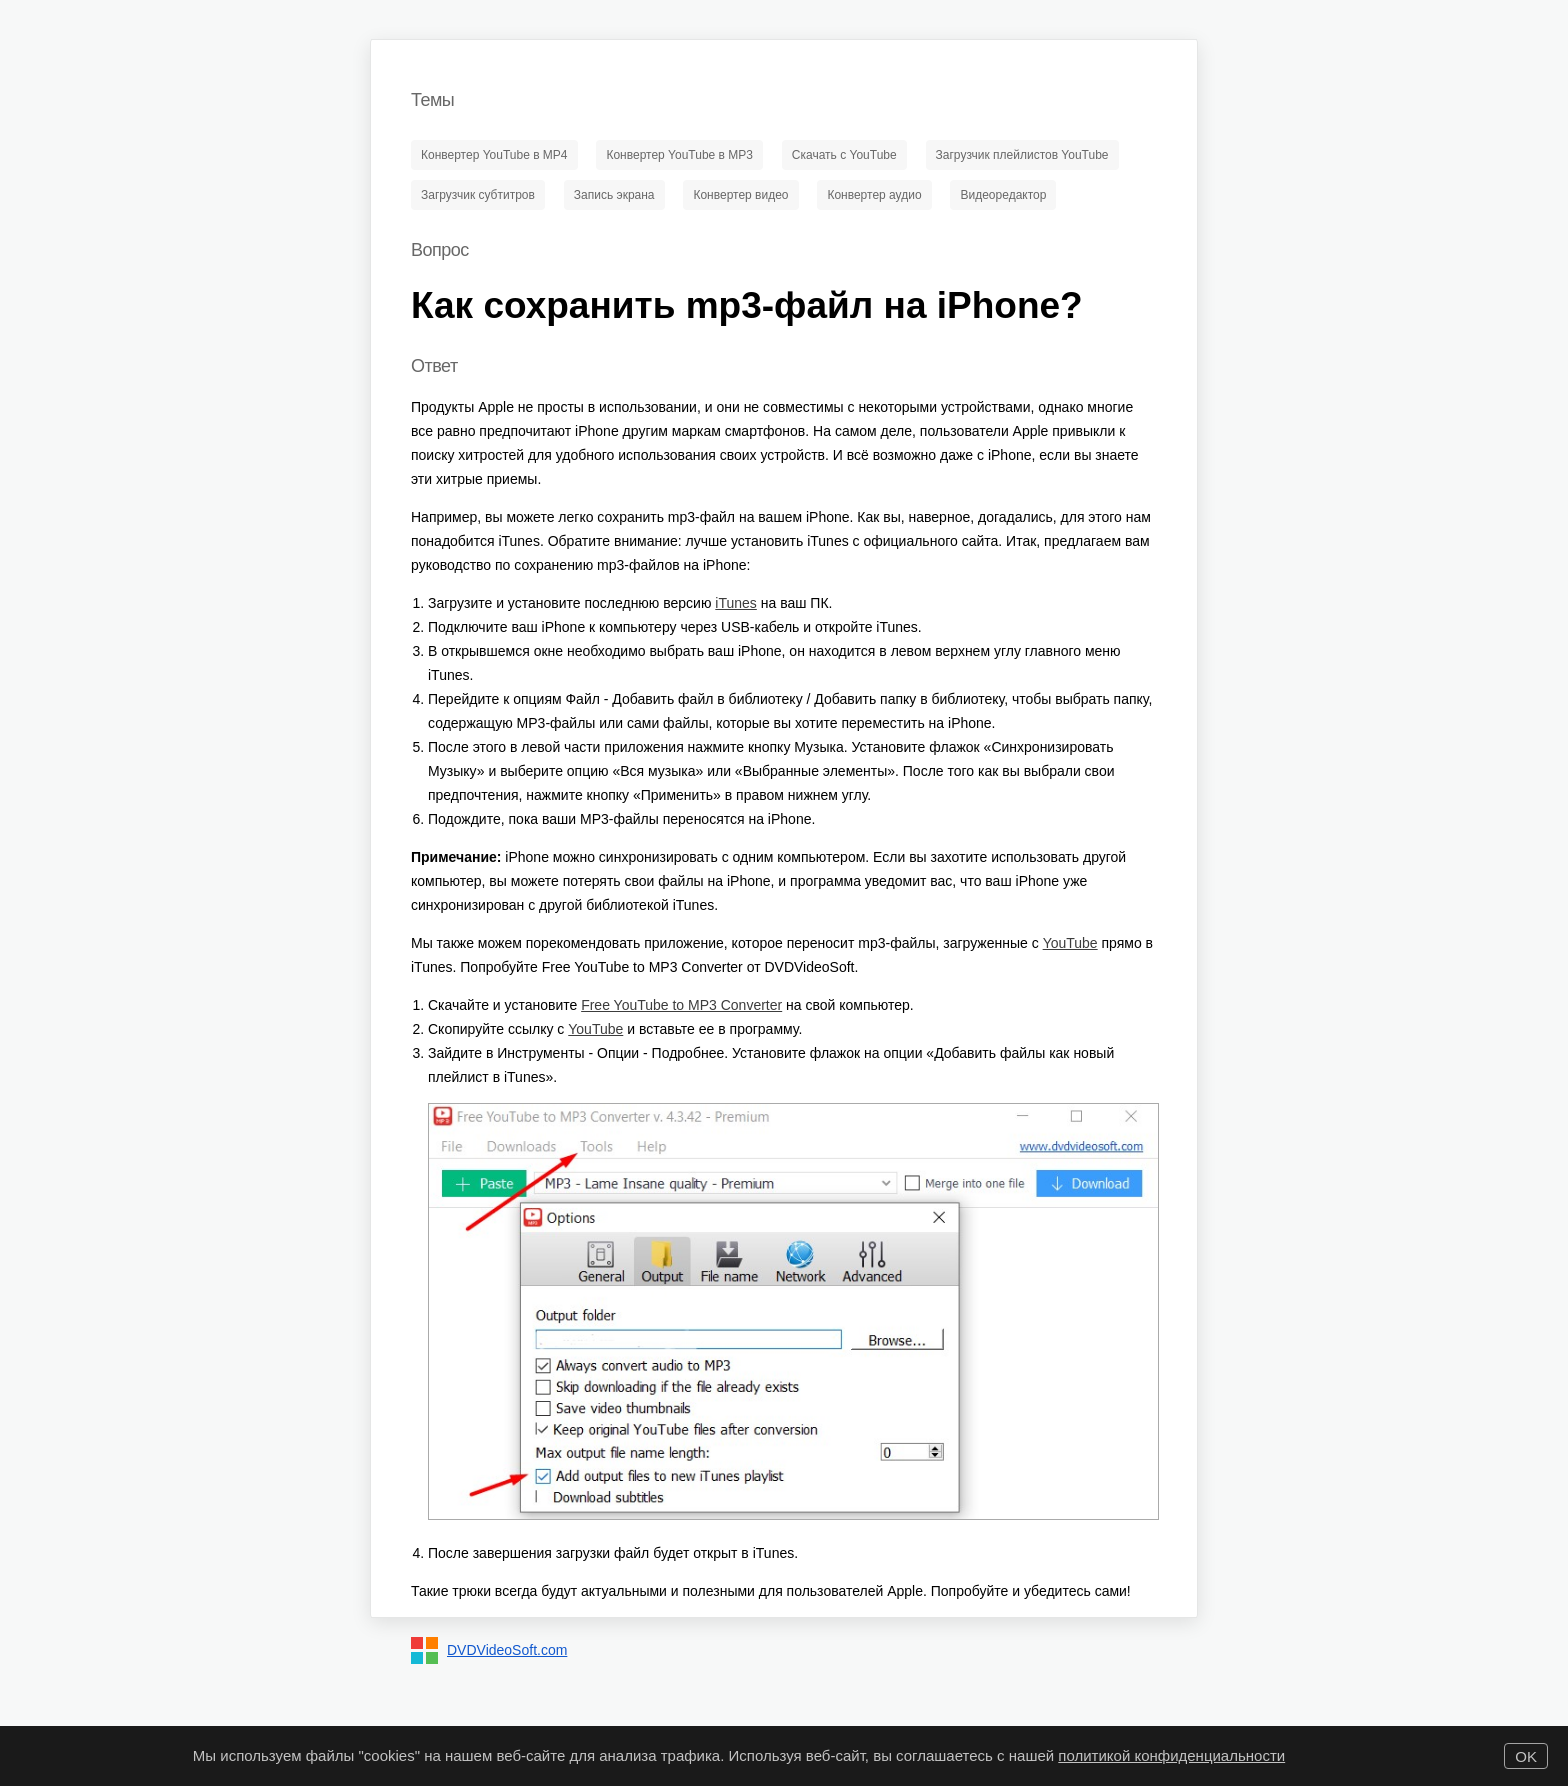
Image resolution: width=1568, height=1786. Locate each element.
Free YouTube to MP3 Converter (681, 1005)
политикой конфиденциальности (1171, 1755)
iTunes (736, 603)
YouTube (1070, 943)
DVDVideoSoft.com (507, 1650)
